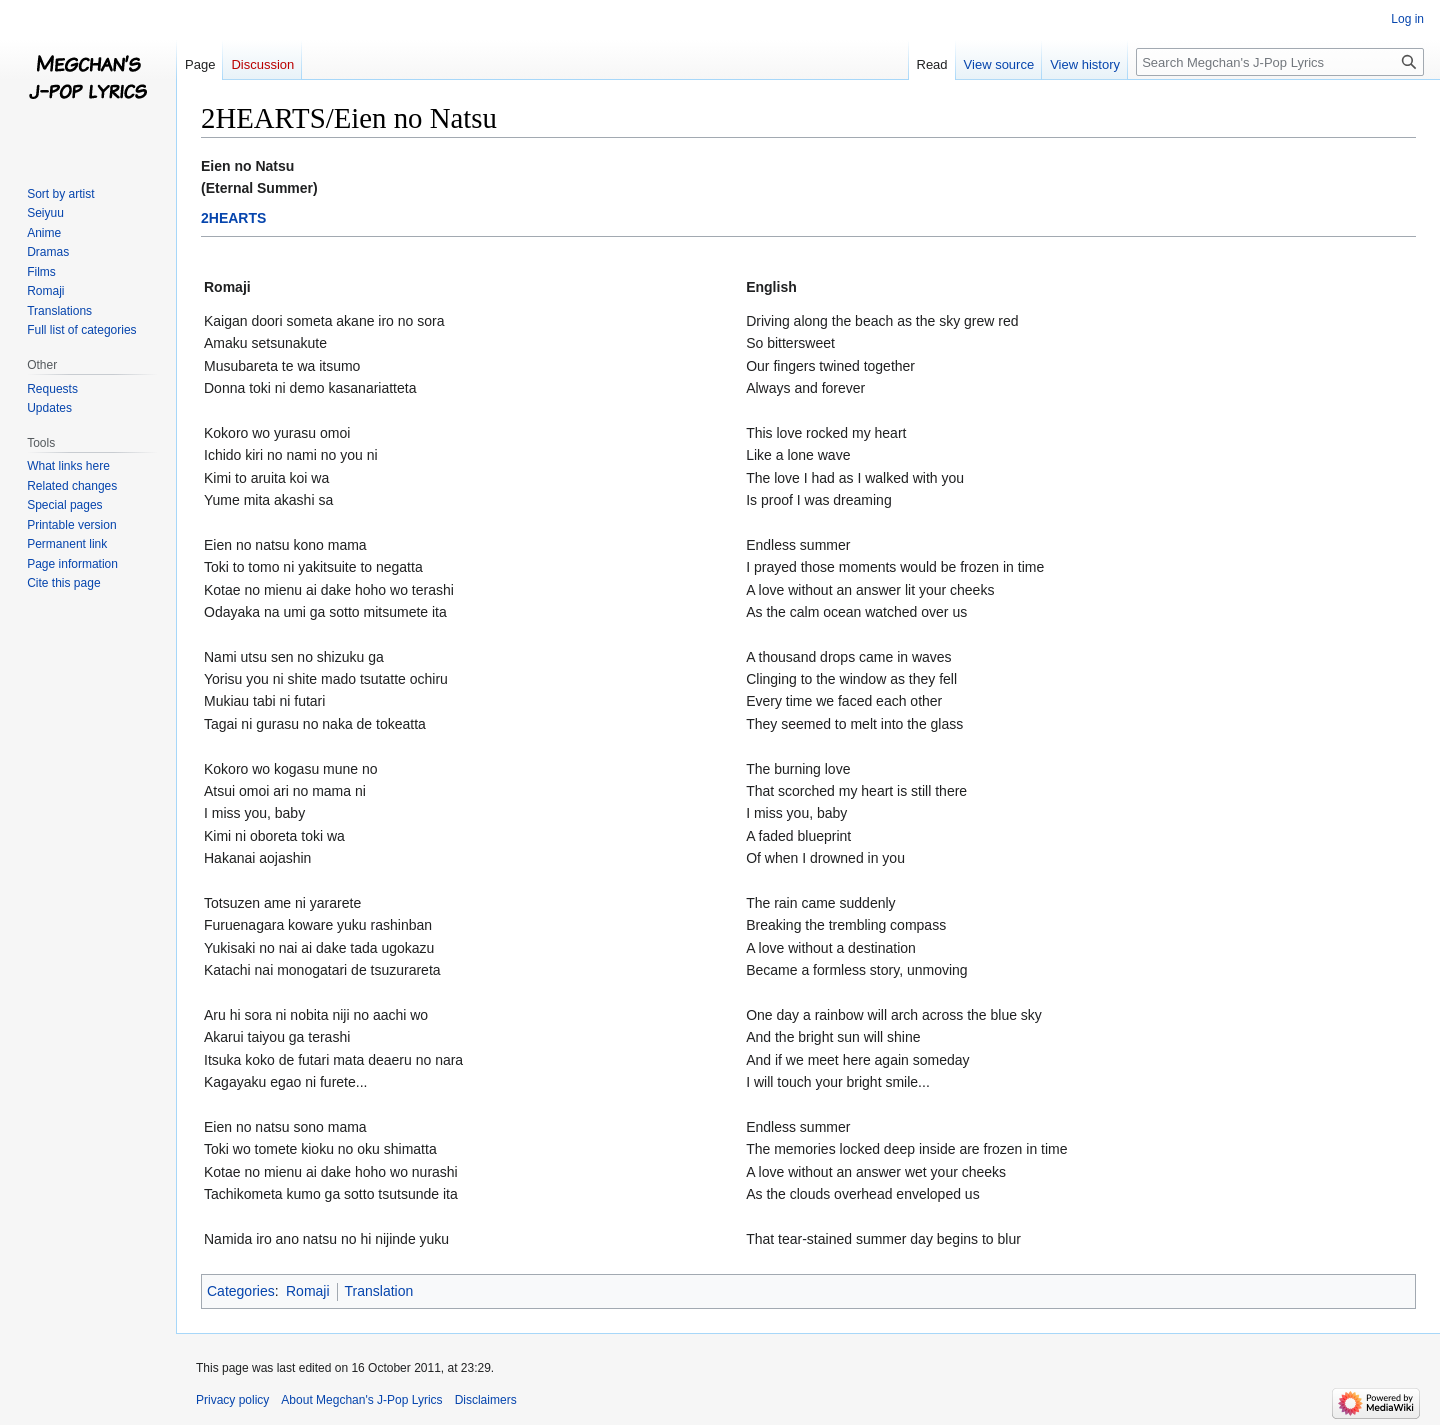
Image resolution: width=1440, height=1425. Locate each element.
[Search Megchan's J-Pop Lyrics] (1280, 62)
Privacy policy (232, 1400)
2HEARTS (233, 218)
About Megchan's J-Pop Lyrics (361, 1400)
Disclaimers (486, 1400)
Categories (241, 1291)
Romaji (308, 1291)
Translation (379, 1291)
